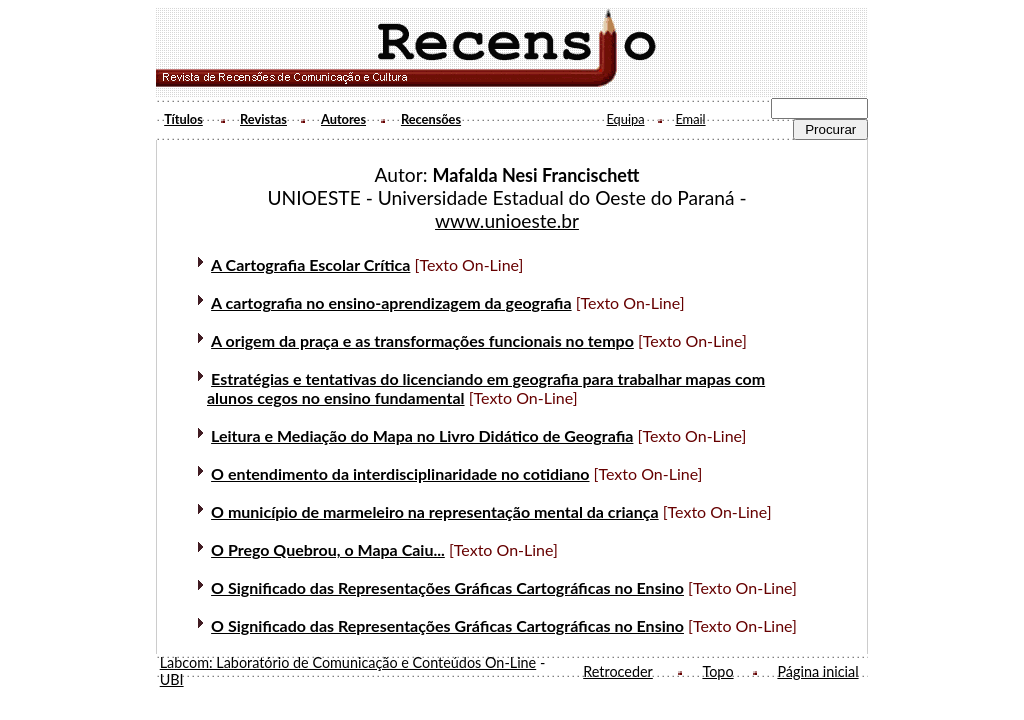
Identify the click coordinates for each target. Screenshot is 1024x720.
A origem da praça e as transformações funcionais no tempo (422, 340)
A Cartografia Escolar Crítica (310, 264)
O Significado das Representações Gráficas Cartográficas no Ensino (447, 587)
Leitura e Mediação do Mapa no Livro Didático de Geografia (422, 435)
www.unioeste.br (507, 220)
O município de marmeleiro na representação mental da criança (434, 511)
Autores (343, 119)
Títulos (183, 119)
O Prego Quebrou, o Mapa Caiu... (328, 549)
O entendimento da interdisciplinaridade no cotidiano (400, 473)
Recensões (431, 119)
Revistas (263, 119)
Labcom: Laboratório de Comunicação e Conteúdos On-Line (348, 662)
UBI (172, 679)
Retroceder (618, 671)
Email (690, 119)
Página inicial (817, 671)
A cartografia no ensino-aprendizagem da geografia (391, 302)
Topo (717, 671)
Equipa (625, 119)
